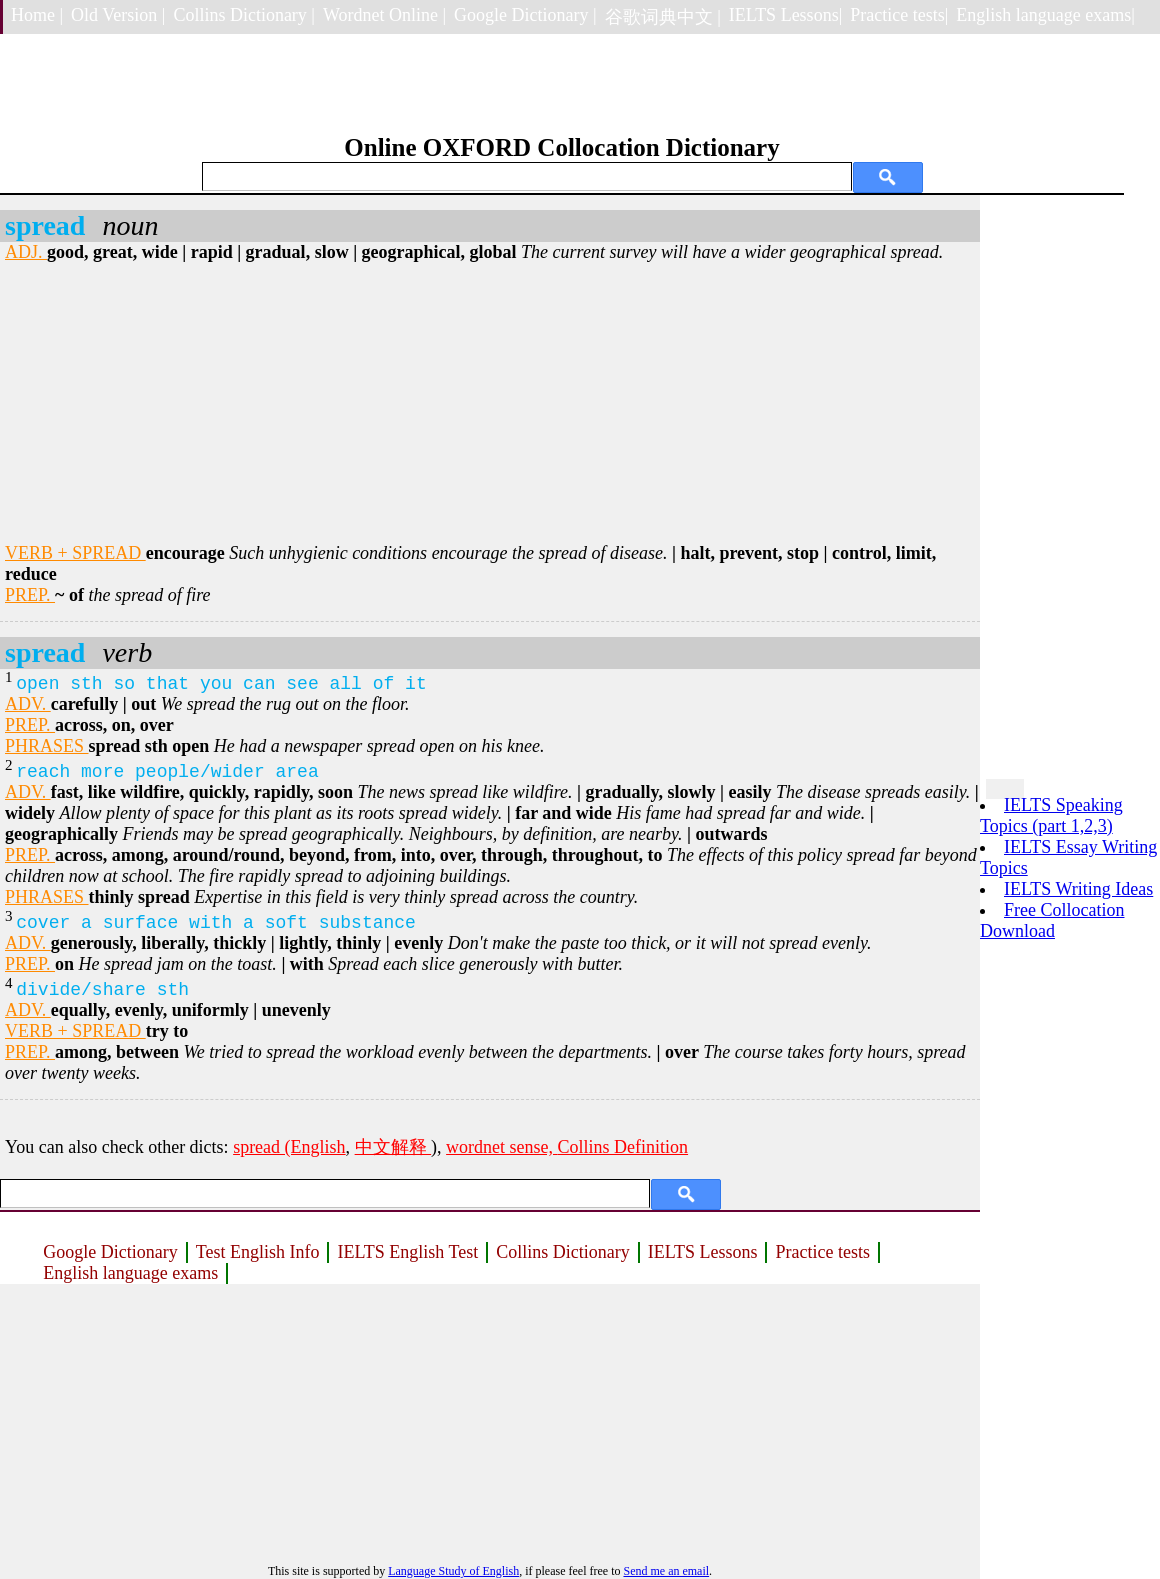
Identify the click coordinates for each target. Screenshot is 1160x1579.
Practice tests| (899, 15)
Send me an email (666, 1571)
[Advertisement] (490, 403)
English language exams (130, 1273)
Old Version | (118, 15)
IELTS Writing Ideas (1078, 889)
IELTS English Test (407, 1252)
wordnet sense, (501, 1147)
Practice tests (822, 1252)
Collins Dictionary (563, 1252)
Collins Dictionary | (244, 15)
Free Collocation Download (1052, 920)
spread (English (289, 1147)
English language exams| (1045, 15)
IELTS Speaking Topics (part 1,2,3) (1051, 815)
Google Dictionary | (525, 15)
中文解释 (393, 1147)
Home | (37, 15)
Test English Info (258, 1252)
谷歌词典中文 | (663, 17)
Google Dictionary (110, 1252)
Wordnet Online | (384, 15)
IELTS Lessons (703, 1252)
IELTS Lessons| (785, 15)
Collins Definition (623, 1147)
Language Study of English (453, 1571)
